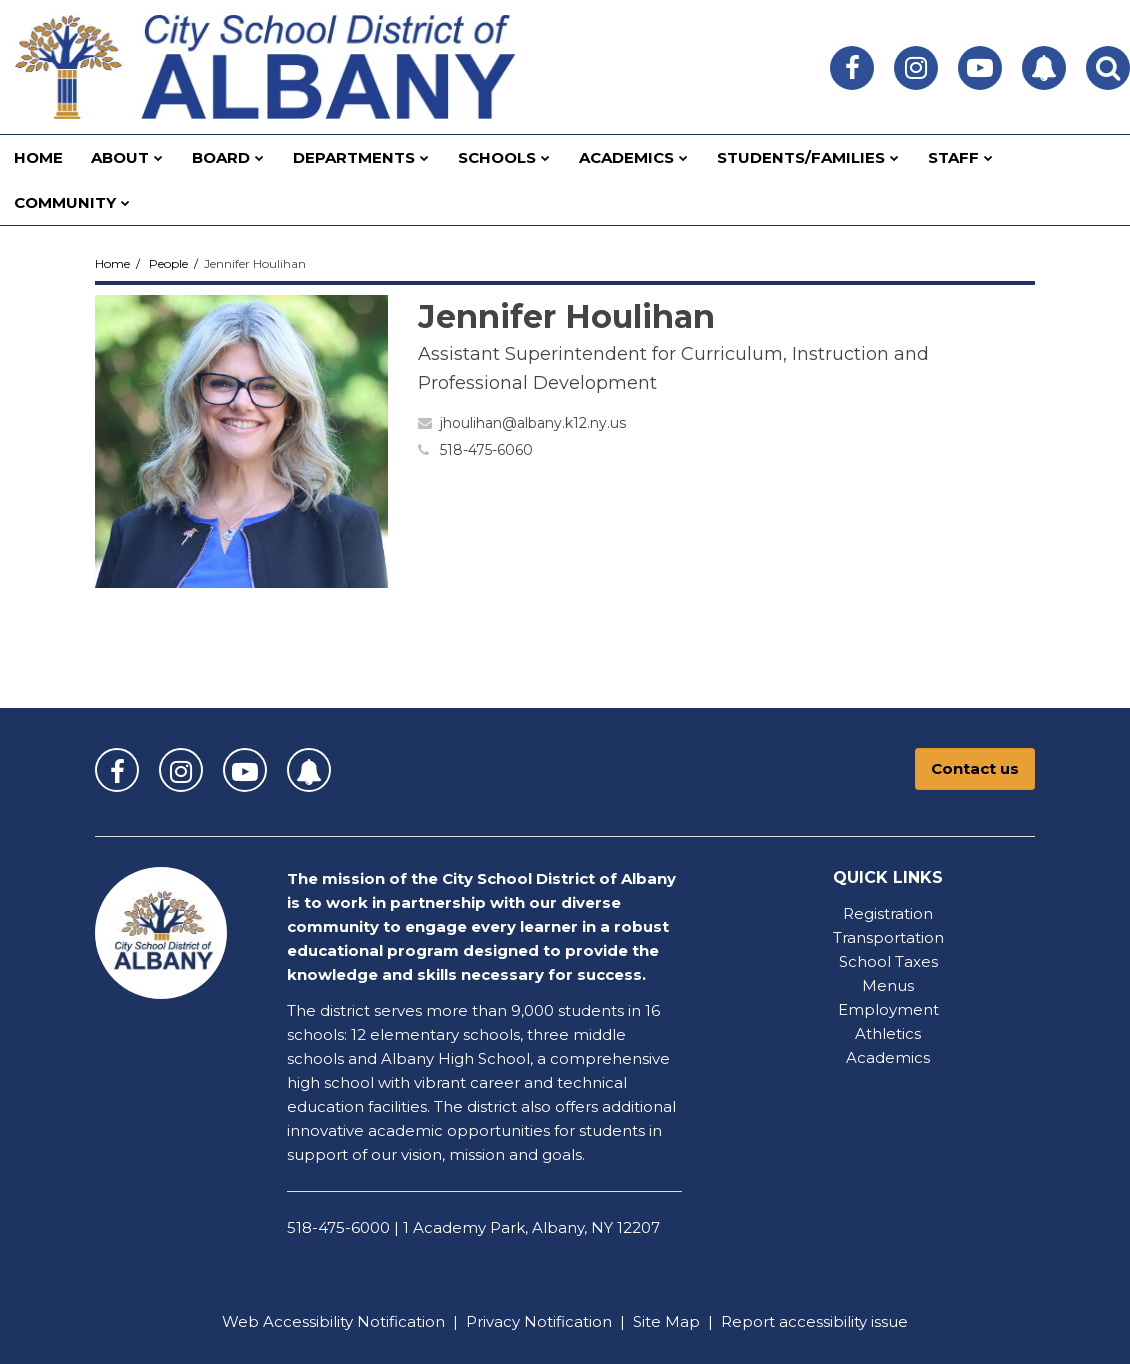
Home (112, 263)
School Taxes (888, 961)
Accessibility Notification (354, 1321)
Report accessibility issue (814, 1321)
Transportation (888, 937)
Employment (888, 1009)
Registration (888, 913)
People (168, 263)
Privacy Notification (539, 1321)
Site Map (666, 1321)
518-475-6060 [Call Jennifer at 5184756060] (486, 450)
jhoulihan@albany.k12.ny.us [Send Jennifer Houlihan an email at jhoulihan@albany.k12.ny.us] (533, 423)
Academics (888, 1057)
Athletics (888, 1033)
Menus (888, 985)
